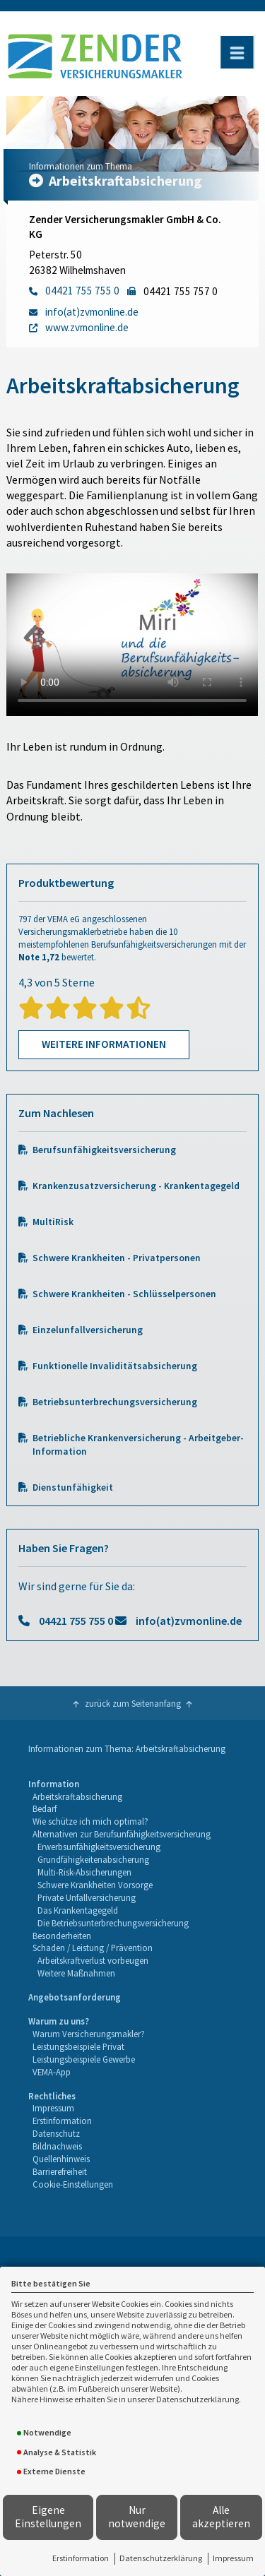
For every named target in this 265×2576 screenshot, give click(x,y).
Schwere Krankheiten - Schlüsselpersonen (124, 1294)
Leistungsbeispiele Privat (78, 2046)
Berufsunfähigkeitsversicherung (104, 1150)
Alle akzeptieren (221, 2516)
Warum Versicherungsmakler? (89, 2033)
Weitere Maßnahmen (76, 1973)
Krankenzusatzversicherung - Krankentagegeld (136, 1186)
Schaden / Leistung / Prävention (93, 1947)
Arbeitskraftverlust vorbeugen (92, 1960)
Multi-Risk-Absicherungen (84, 1872)
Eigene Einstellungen (48, 2516)
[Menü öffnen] (237, 52)
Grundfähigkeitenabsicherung (93, 1859)
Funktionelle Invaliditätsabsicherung (115, 1366)
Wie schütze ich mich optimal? (90, 1821)
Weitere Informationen (104, 1044)
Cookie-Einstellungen (73, 2184)
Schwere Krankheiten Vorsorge (95, 1884)
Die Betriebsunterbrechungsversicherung (113, 1922)
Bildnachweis (57, 2146)
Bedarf (45, 1808)
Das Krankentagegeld (77, 1910)
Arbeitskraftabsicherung (77, 1796)
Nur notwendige (136, 2516)
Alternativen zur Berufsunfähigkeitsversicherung (122, 1833)
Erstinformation (80, 2558)
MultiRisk (53, 1222)
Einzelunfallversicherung (88, 1330)
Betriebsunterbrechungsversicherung (115, 1402)
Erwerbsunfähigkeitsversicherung (98, 1846)
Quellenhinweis (61, 2158)
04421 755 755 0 (76, 1621)
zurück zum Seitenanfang (133, 1703)
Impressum (233, 2558)
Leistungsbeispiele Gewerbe (84, 2059)
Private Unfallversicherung (86, 1897)
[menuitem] (119, 1879)
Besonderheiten (62, 1935)
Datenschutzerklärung (160, 2558)
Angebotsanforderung (74, 1997)
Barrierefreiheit (60, 2171)
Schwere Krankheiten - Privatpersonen (117, 1258)
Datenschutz (56, 2133)
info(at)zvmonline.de (189, 1621)
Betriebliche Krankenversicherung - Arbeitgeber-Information (138, 1444)
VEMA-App (52, 2071)
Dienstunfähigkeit (73, 1487)
